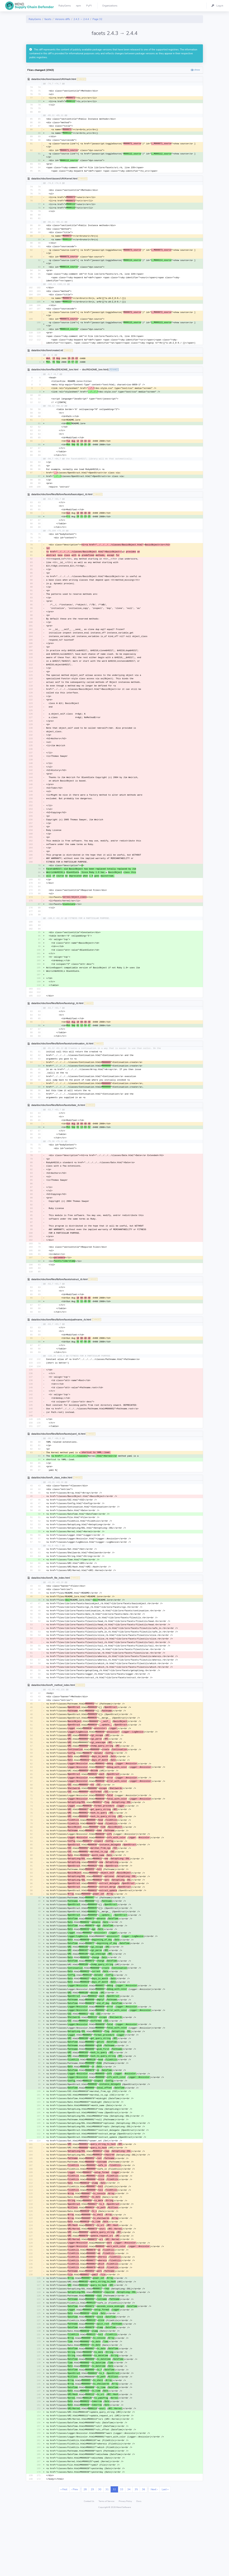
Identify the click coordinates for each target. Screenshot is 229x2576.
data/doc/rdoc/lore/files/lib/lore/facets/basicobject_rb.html (61, 503)
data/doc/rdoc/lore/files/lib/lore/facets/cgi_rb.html (57, 1025)
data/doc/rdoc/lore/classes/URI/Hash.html (53, 79)
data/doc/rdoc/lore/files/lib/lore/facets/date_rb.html (58, 1129)
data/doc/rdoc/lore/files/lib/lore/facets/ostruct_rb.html (59, 1307)
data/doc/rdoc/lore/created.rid (47, 355)
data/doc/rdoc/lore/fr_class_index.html (51, 1510)
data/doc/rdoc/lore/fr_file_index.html (50, 1612)
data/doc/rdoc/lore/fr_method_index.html (53, 1722)
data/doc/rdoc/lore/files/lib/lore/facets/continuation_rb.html (62, 1066)
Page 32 (97, 19)
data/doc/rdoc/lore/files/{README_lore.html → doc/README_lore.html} (70, 375)
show (197, 69)
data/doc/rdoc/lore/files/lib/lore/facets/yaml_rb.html (58, 1465)
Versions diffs (62, 19)
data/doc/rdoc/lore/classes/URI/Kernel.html (54, 180)
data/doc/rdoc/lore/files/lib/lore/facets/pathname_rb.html (61, 1348)
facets (47, 19)
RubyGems (35, 19)
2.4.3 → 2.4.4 (81, 19)
